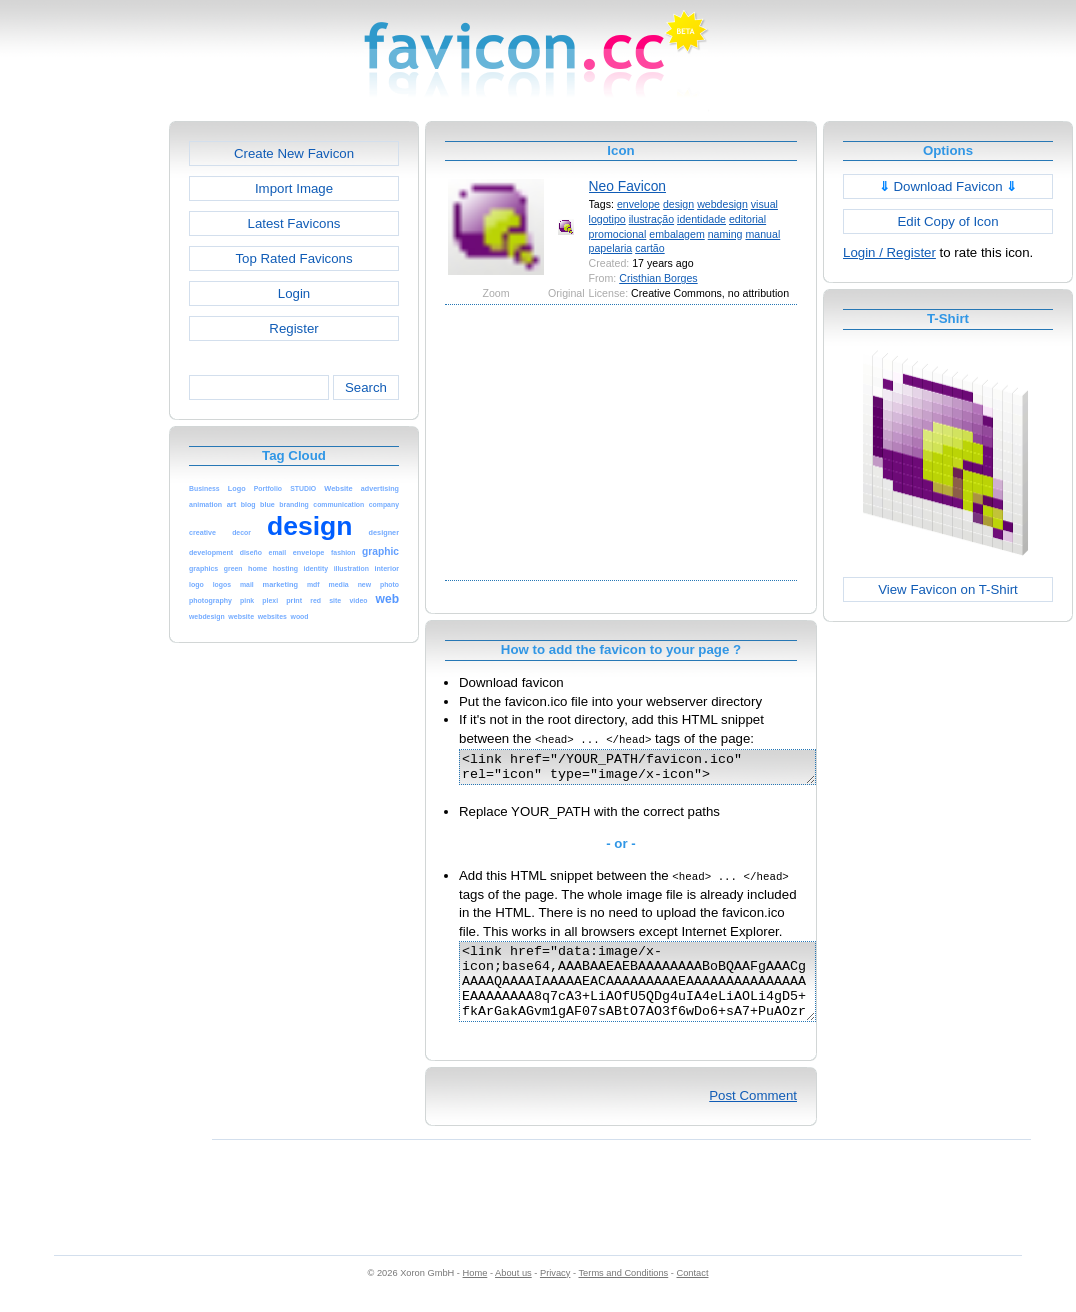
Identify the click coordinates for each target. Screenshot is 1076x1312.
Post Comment (753, 1116)
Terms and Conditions (623, 1294)
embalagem (676, 234)
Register (293, 328)
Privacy (555, 1294)
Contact (693, 1294)
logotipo (607, 219)
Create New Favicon (294, 153)
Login (294, 293)
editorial (747, 219)
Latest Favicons (294, 223)
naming (725, 234)
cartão (650, 248)
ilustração (651, 219)
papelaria (611, 248)
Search (366, 387)
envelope (638, 204)
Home (475, 1294)
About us (513, 1294)
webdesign (722, 204)
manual (762, 234)
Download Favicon (948, 186)
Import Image (294, 188)
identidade (701, 219)
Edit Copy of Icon (947, 221)
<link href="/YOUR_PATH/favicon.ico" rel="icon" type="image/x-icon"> (658, 770)
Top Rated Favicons (293, 258)
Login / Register (889, 252)
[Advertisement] (83, 421)
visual (764, 204)
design (678, 204)
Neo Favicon (627, 186)
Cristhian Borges (658, 278)
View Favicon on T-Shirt (948, 589)
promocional (618, 234)
